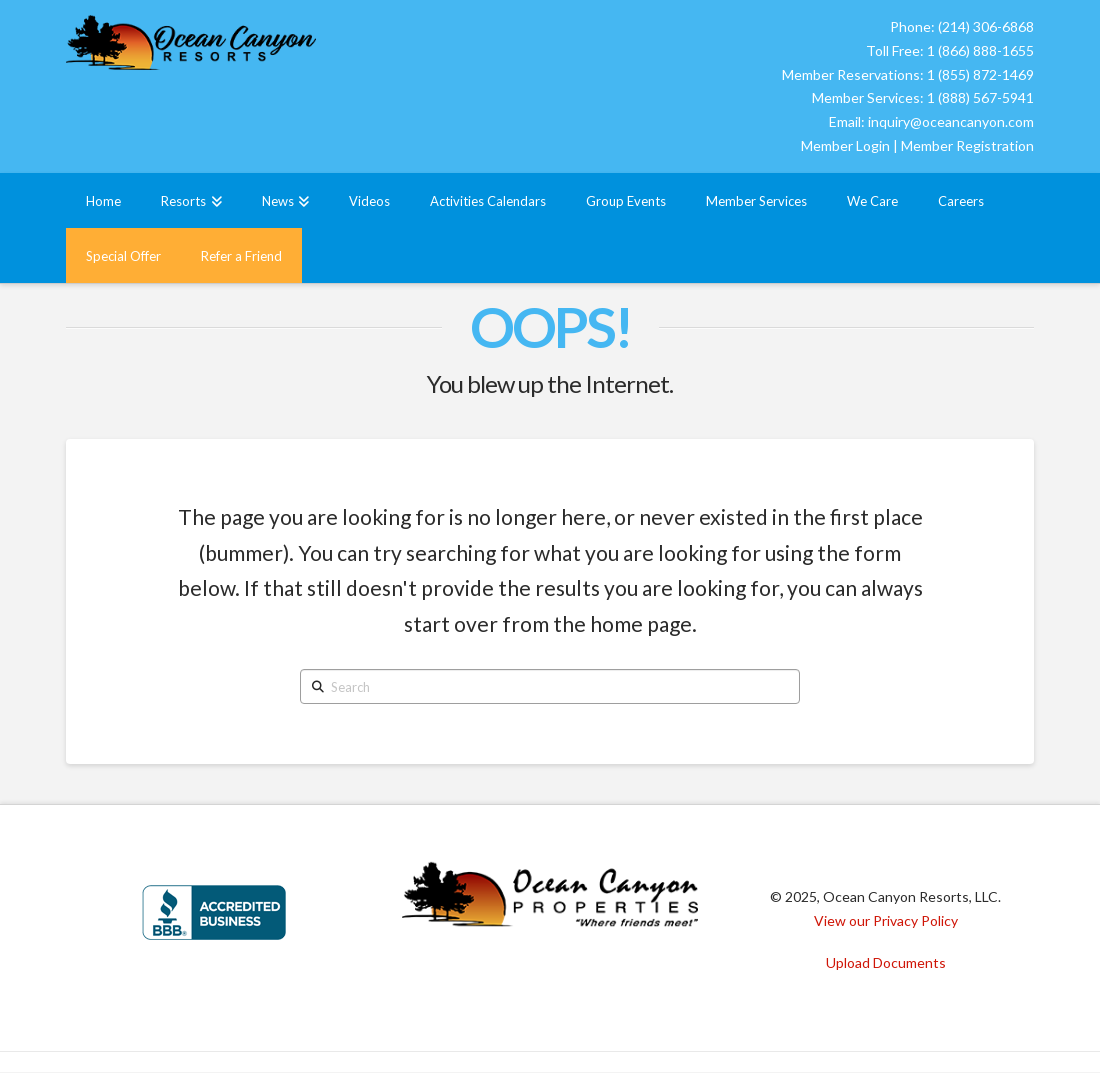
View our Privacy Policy (886, 920)
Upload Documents (886, 962)
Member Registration (967, 145)
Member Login (845, 145)
